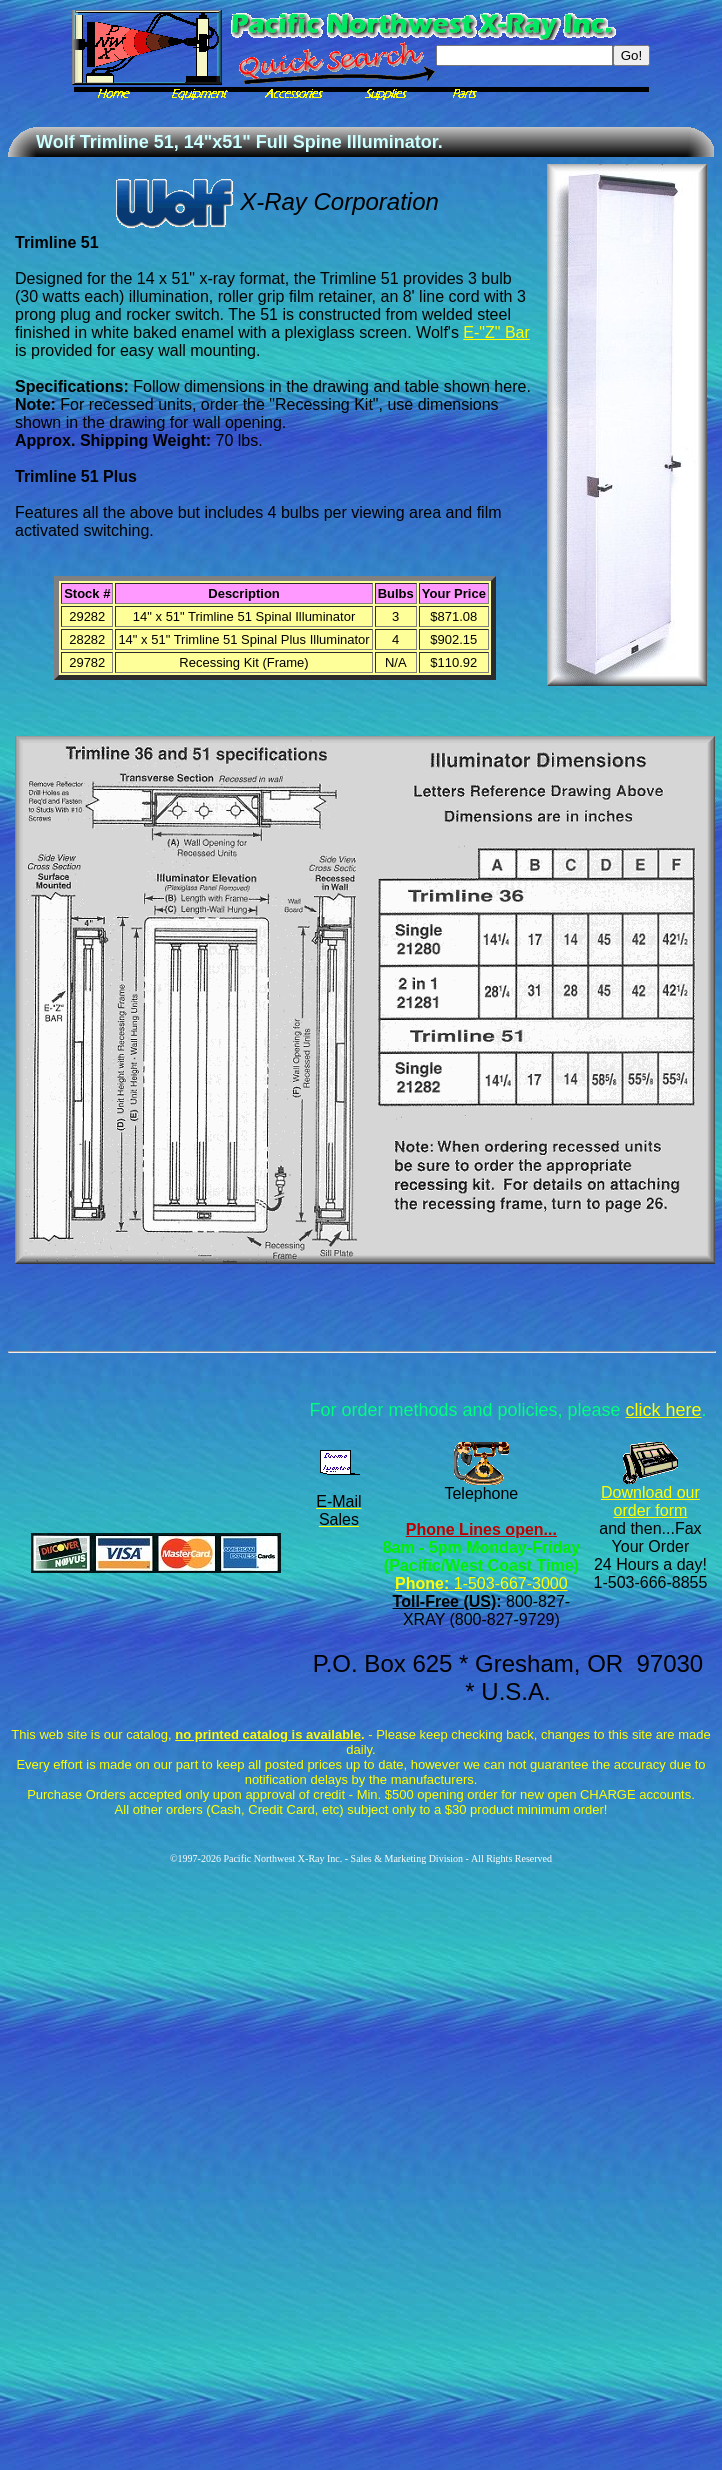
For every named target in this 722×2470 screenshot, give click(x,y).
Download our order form (650, 1501)
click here (664, 1410)
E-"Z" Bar (496, 332)
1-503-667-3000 (508, 1583)
